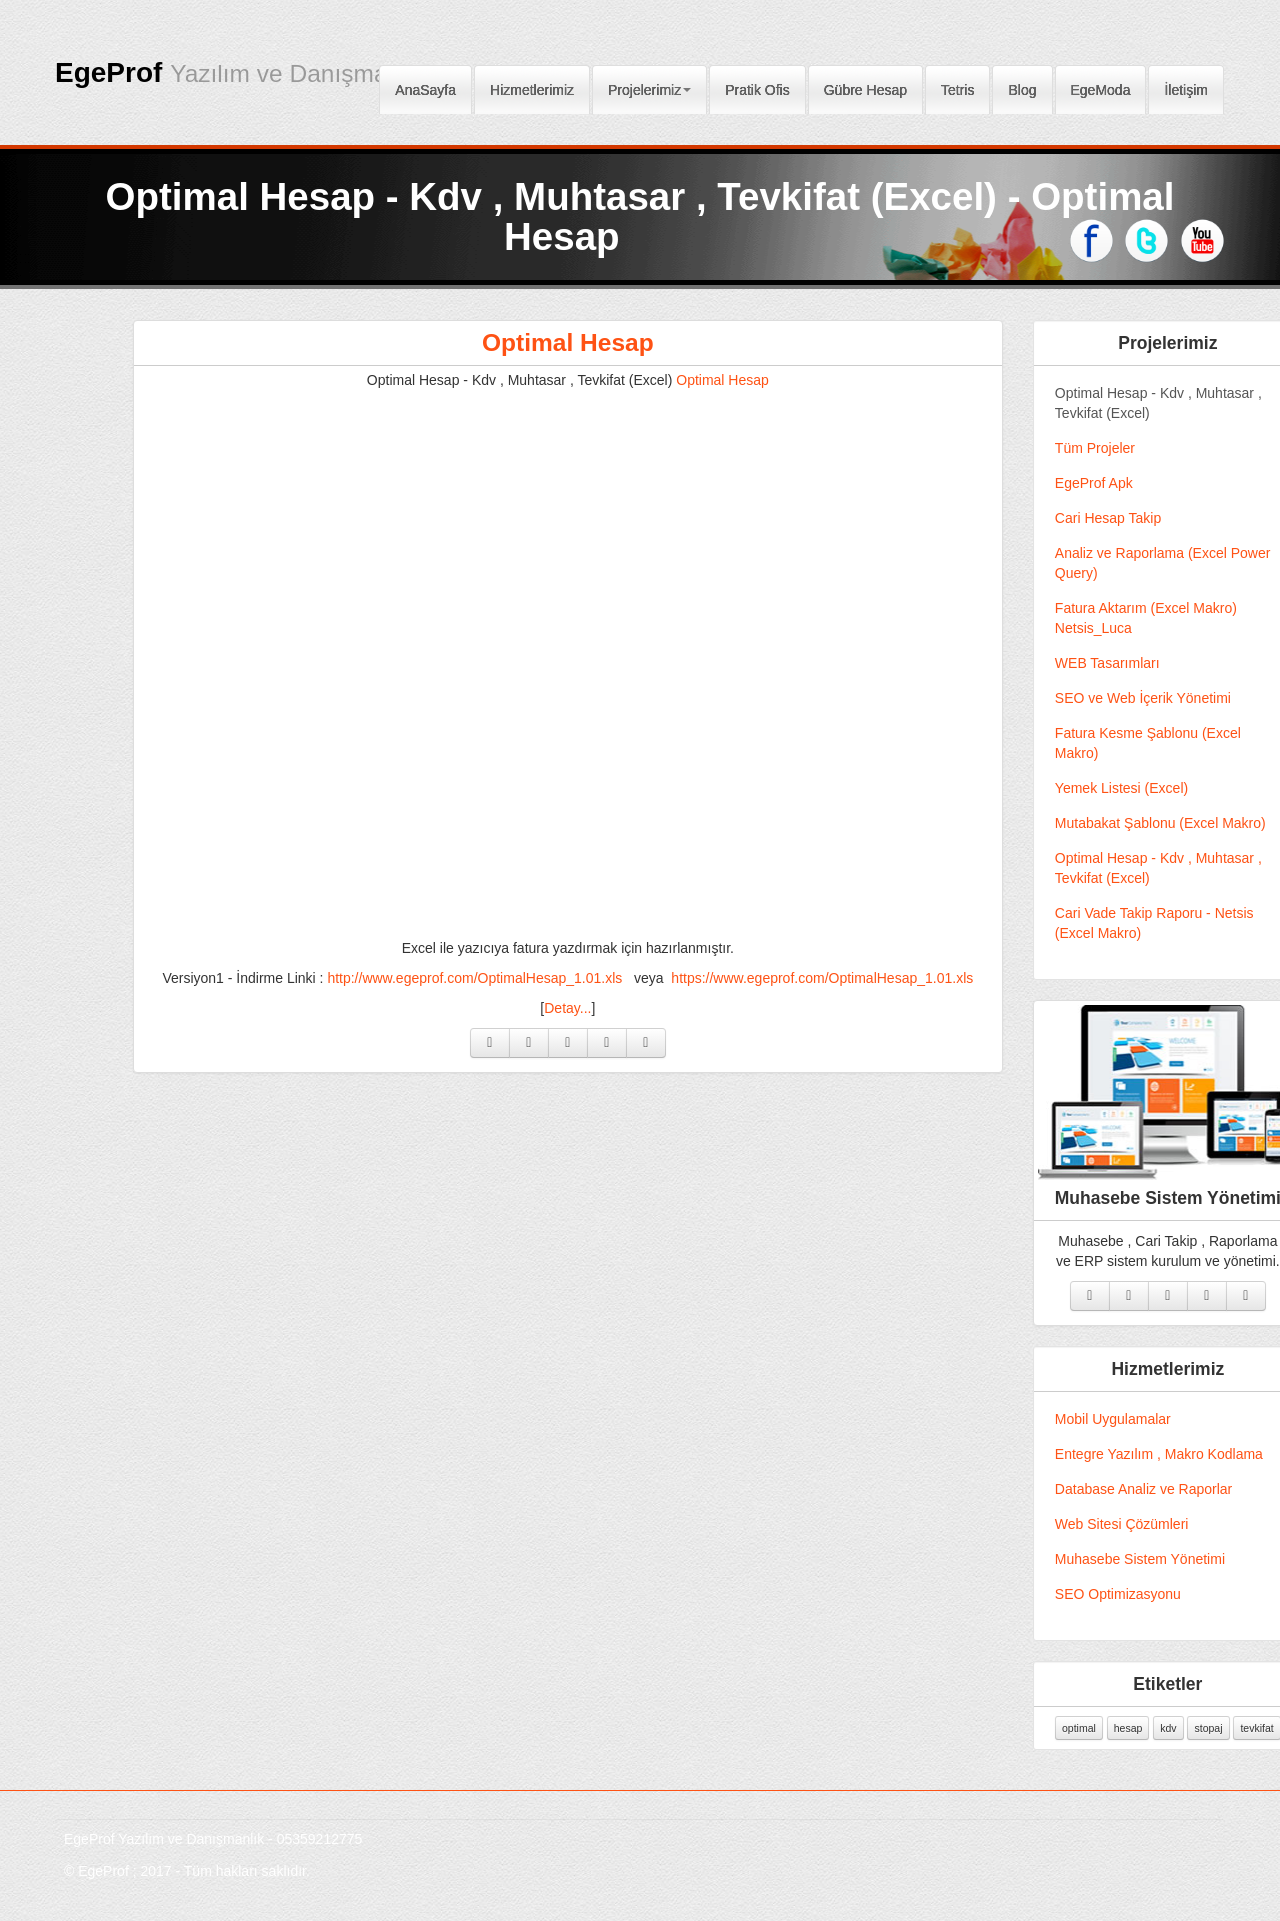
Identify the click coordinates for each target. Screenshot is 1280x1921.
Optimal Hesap (584, 342)
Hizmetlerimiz (532, 84)
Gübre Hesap (865, 84)
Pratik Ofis (757, 84)
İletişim (1186, 84)
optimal (1095, 1728)
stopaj (1225, 1728)
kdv (1185, 1728)
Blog (1022, 84)
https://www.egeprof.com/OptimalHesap (839, 978)
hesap (1144, 1728)
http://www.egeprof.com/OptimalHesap (491, 978)
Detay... (584, 1008)
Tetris (957, 84)
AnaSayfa (425, 84)
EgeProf (240, 72)
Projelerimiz (649, 84)
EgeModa (1101, 84)
